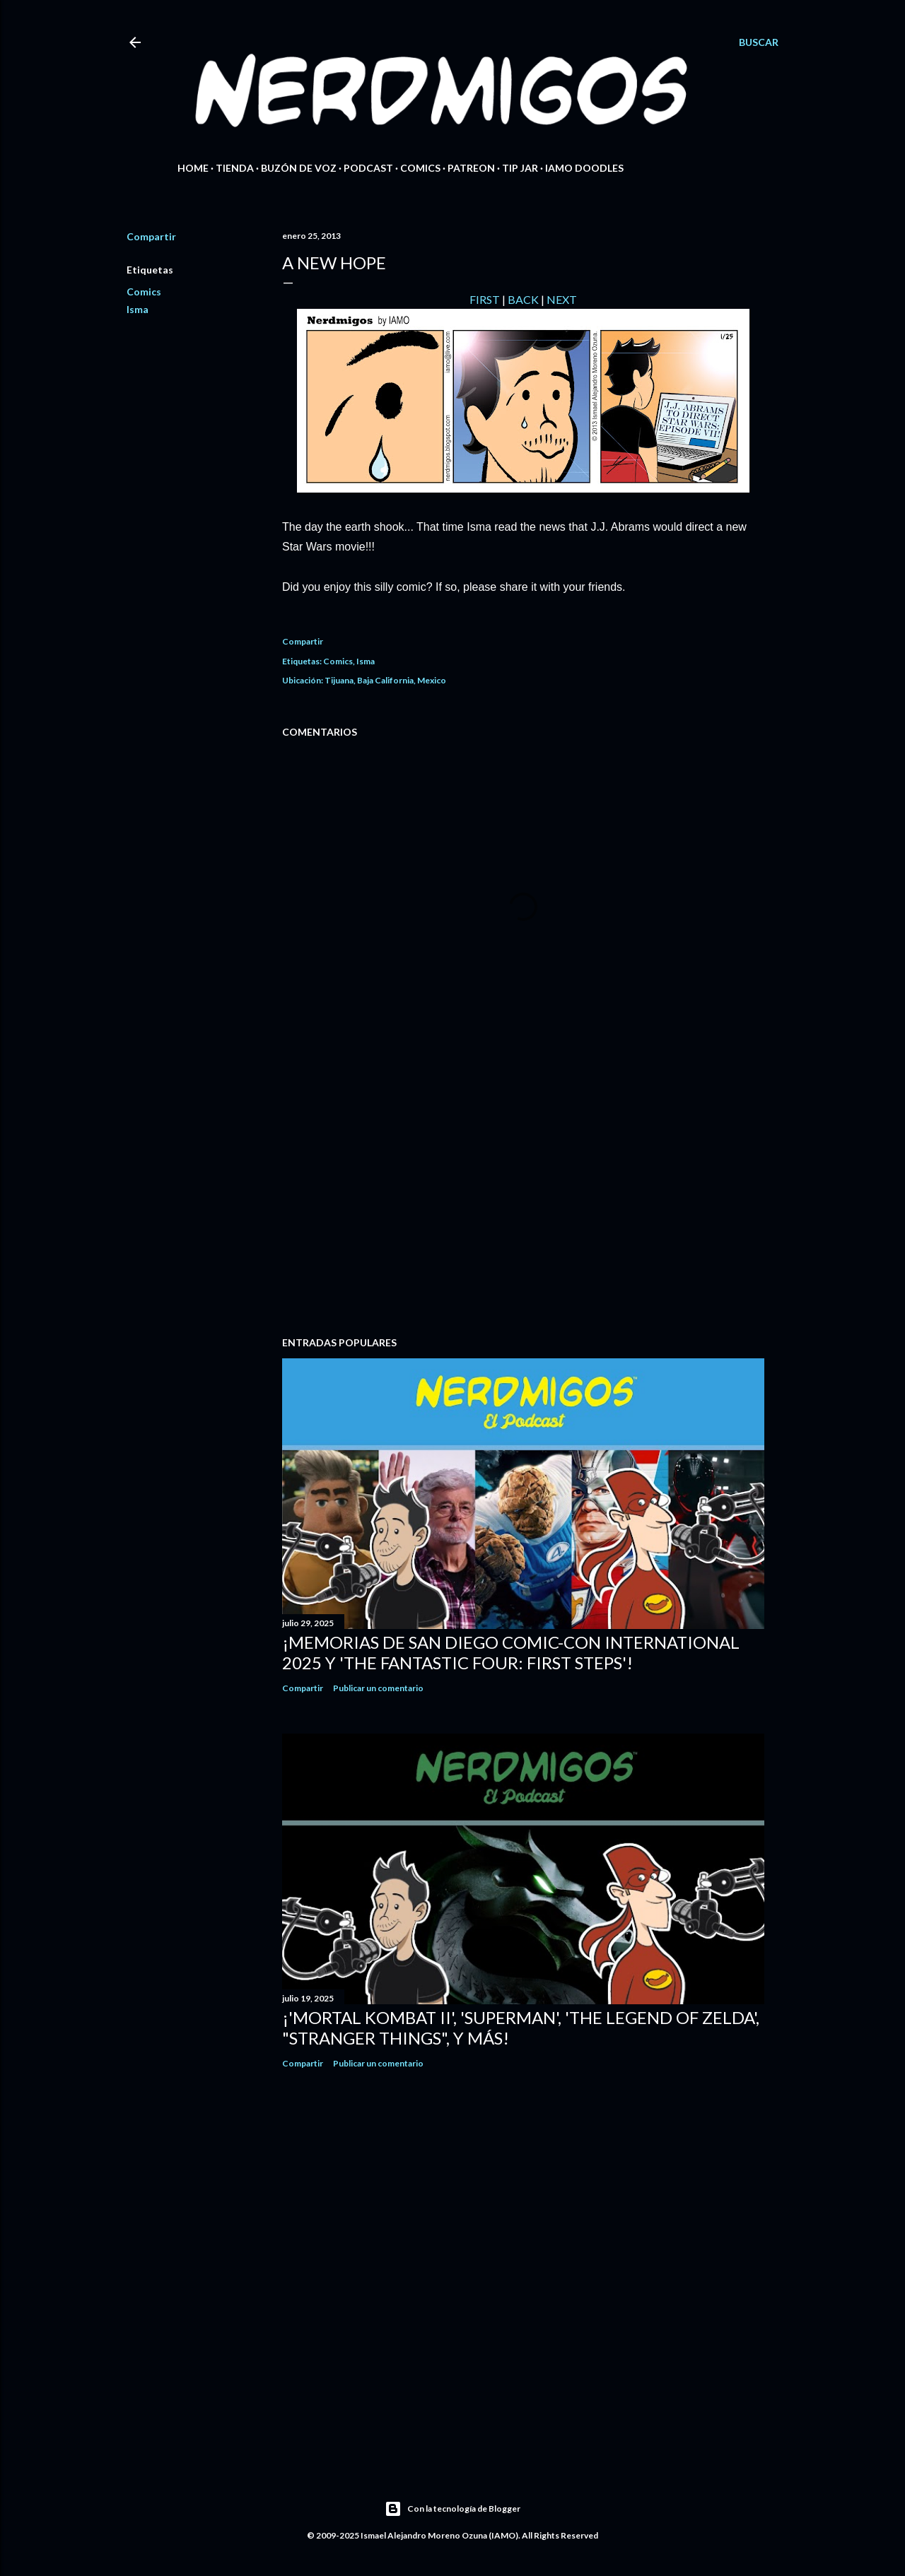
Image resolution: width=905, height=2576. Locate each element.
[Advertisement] (523, 1202)
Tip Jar (520, 168)
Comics (420, 168)
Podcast (368, 168)
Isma (137, 309)
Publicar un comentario (378, 1688)
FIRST (484, 299)
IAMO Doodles (584, 168)
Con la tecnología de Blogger (452, 2508)
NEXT (562, 299)
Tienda (235, 168)
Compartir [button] (151, 236)
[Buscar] (758, 42)
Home (193, 168)
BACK (523, 299)
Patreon (471, 168)
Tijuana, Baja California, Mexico (385, 680)
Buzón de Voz (299, 168)
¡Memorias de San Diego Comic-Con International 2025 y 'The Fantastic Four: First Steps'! (511, 1652)
